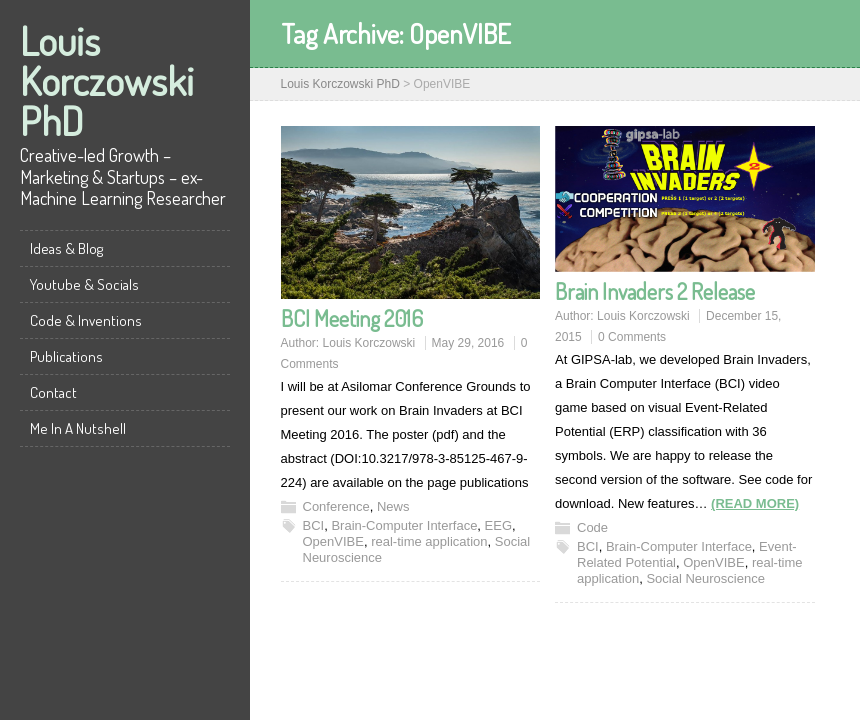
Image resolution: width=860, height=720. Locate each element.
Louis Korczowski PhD (107, 80)
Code (592, 527)
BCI (314, 525)
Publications (66, 356)
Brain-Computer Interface (404, 525)
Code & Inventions (86, 320)
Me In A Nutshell (78, 428)
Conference (336, 506)
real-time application (429, 541)
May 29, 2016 (468, 343)
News (393, 506)
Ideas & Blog (66, 248)
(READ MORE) (755, 503)
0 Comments (632, 337)
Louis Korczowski (369, 343)
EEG (498, 525)
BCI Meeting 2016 (352, 318)
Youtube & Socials (84, 284)
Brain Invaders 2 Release (655, 291)
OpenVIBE (333, 541)
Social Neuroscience (705, 578)
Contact (53, 392)
